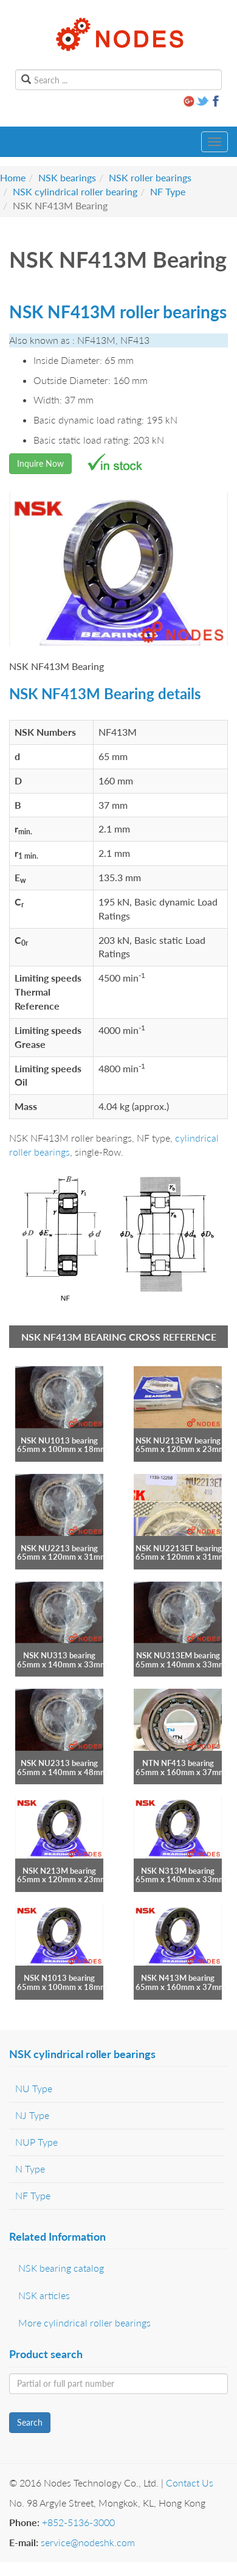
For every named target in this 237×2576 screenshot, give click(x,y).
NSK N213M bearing (59, 1871)
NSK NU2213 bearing (59, 1548)
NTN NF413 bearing (178, 1763)
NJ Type (32, 2115)
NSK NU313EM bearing (178, 1655)
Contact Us (189, 2482)
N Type (30, 2168)
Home (13, 177)
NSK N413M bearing (178, 1978)
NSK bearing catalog (61, 2268)
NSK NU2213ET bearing (179, 1548)
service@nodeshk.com (88, 2542)
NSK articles (44, 2295)
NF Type (167, 191)
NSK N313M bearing (178, 1871)
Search (30, 2422)
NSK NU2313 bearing (59, 1763)
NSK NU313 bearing (59, 1655)
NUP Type (36, 2142)
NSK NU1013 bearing (59, 1440)
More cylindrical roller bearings (84, 2322)
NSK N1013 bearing (59, 1978)
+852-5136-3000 (78, 2522)
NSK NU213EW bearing (178, 1440)
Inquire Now (40, 463)
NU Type (33, 2088)
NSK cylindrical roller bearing (75, 191)
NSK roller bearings (150, 177)
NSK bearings (67, 177)
